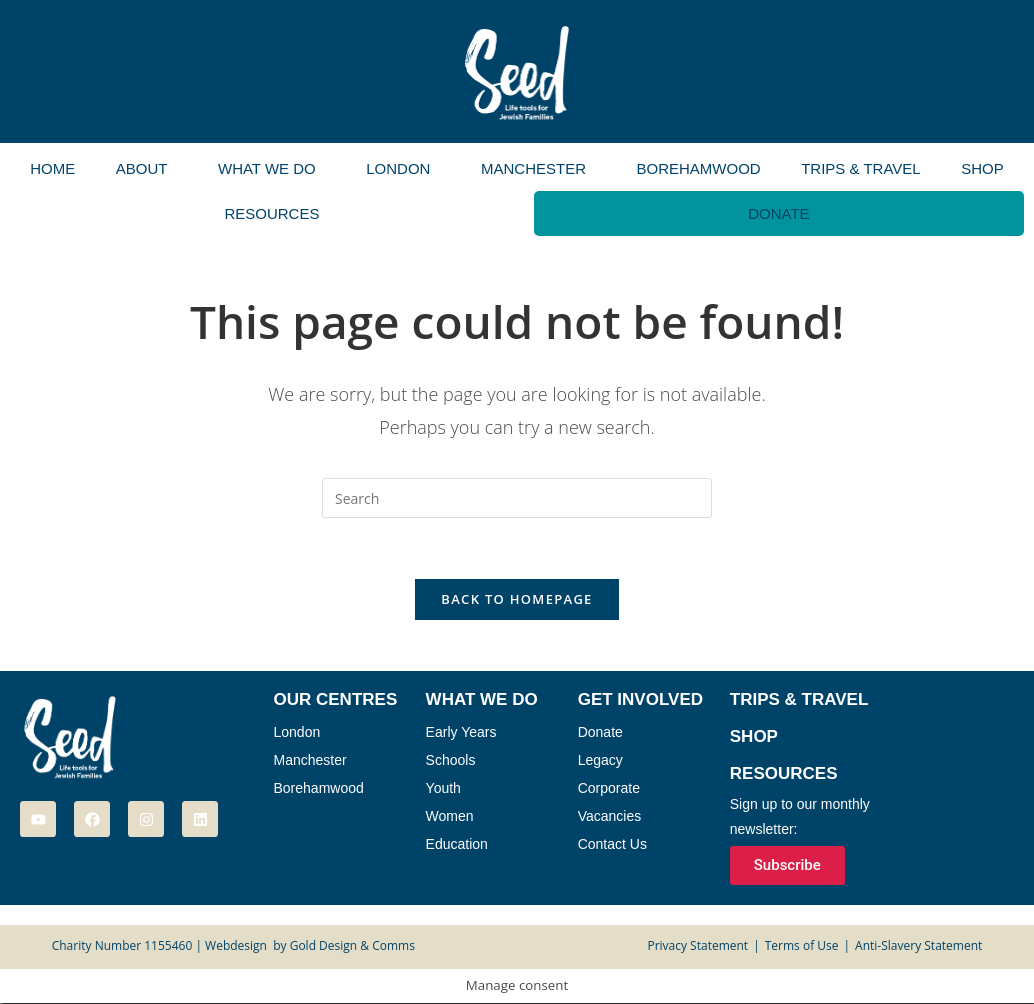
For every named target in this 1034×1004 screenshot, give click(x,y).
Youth (443, 788)
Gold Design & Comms (352, 946)
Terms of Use (802, 946)
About (142, 168)
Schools (451, 760)
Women (450, 816)
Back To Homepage (516, 599)
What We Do (267, 168)
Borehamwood (699, 168)
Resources (271, 213)
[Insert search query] (517, 498)
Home (52, 168)
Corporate (609, 788)
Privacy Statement (697, 946)
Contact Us (612, 844)
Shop (982, 168)
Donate (778, 213)
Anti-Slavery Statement (918, 946)
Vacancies (610, 816)
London (398, 168)
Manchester (533, 168)
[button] (147, 168)
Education (457, 844)
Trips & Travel (860, 168)
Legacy (600, 760)
